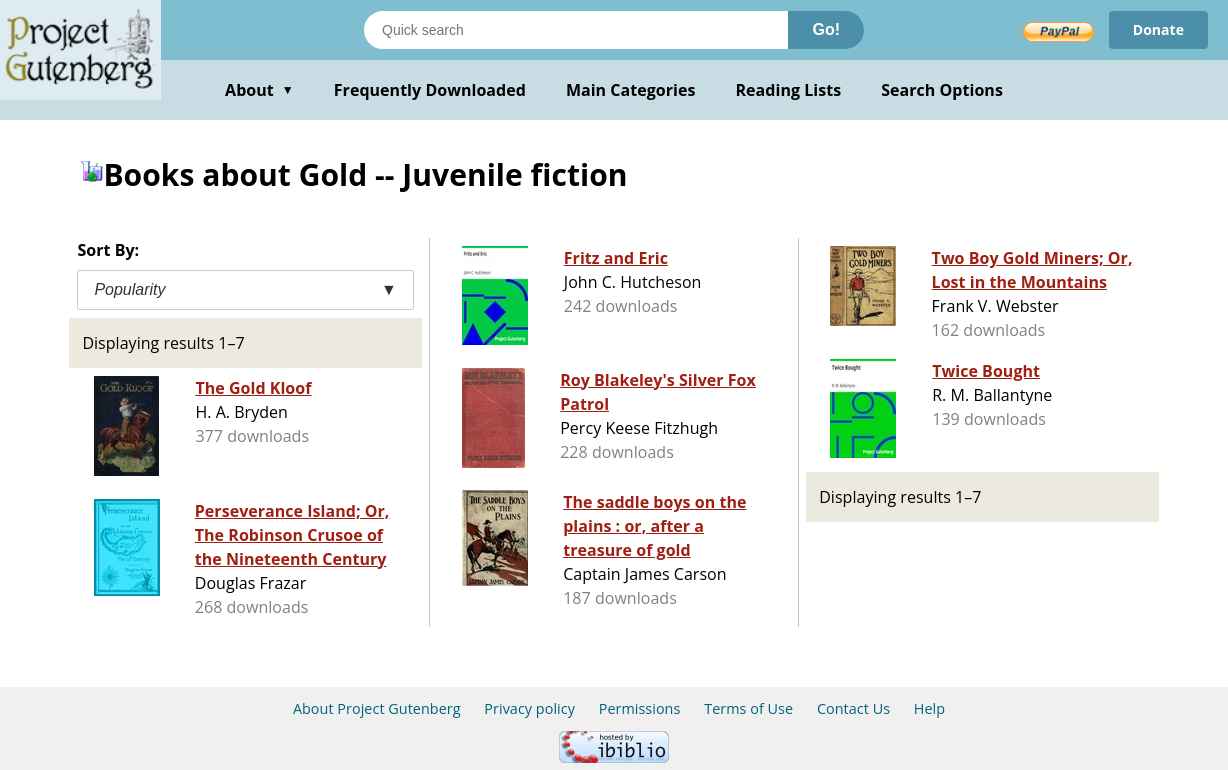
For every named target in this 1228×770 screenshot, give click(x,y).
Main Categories (631, 90)
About (259, 90)
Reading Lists (789, 90)
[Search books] (576, 30)
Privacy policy (529, 708)
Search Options (942, 90)
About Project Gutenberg (377, 708)
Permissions (640, 708)
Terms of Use (748, 708)
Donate (1158, 29)
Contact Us (853, 708)
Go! (826, 29)
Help (929, 708)
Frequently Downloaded (430, 90)
